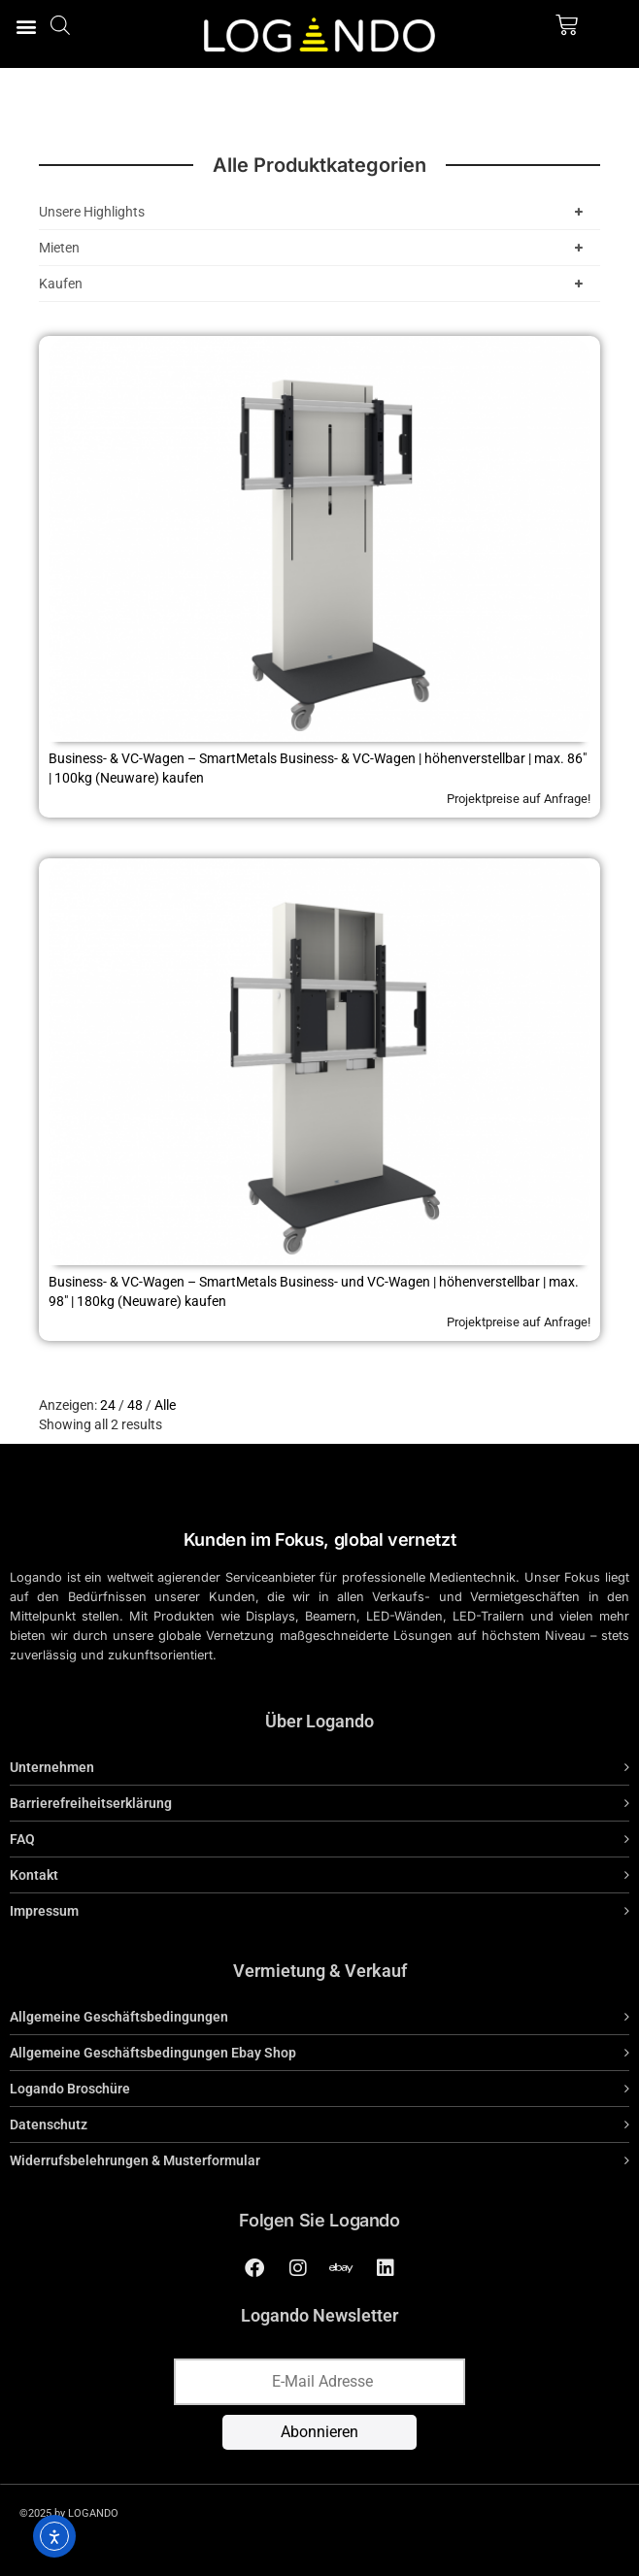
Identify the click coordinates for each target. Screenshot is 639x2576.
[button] (26, 26)
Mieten (314, 247)
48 (135, 1405)
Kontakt (34, 1875)
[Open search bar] (60, 25)
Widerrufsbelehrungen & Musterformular (135, 2160)
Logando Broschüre (70, 2088)
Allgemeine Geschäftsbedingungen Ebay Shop (153, 2052)
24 (108, 1405)
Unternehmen (52, 1767)
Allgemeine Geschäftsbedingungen (119, 2016)
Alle (165, 1405)
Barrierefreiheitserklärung (91, 1803)
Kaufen (314, 283)
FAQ (22, 1839)
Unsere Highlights (314, 211)
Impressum (44, 1911)
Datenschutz (48, 2124)
